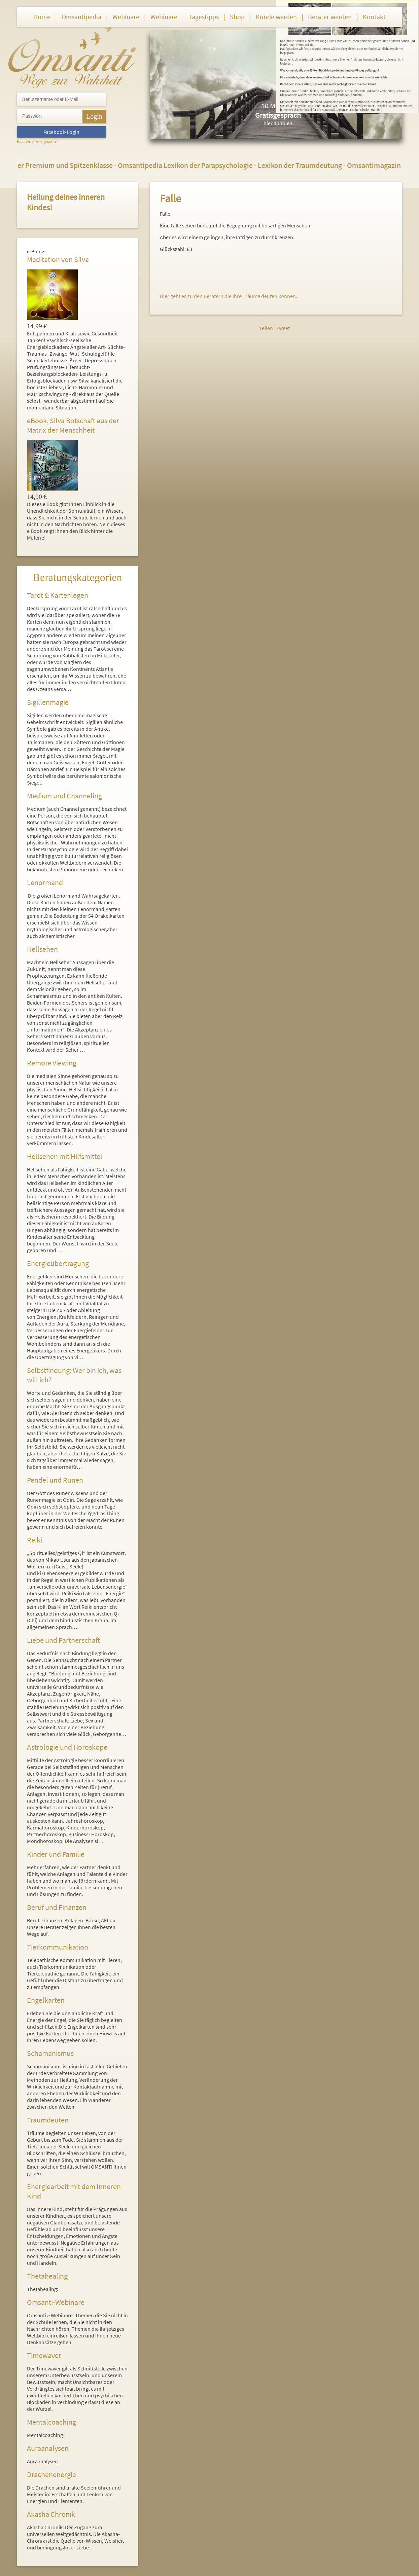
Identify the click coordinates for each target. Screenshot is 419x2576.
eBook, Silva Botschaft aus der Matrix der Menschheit (73, 425)
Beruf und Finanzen (56, 1907)
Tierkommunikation (57, 1947)
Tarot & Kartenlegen (57, 595)
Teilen (266, 328)
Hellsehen (42, 949)
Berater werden (330, 16)
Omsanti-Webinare (55, 2302)
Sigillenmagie (48, 702)
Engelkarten (46, 2000)
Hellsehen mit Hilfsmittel (64, 1156)
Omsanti (72, 56)
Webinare (125, 16)
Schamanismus (50, 2053)
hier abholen (278, 123)
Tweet (283, 328)
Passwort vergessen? (37, 141)
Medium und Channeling (64, 795)
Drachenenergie (51, 2474)
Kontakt (374, 16)
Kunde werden (276, 16)
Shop (237, 16)
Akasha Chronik (51, 2514)
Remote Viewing (51, 1062)
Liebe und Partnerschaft (63, 1640)
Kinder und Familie (55, 1854)
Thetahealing (47, 2276)
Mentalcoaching (51, 2422)
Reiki (34, 1540)
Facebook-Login (61, 132)
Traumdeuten (48, 2120)
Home (41, 16)
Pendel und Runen (55, 1480)
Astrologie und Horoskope (67, 1747)
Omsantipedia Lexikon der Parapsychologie (190, 165)
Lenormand (45, 882)
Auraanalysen (48, 2448)
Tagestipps (203, 16)
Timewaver (44, 2355)
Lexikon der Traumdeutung (304, 165)
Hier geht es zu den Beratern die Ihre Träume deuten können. (228, 296)
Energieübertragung (58, 1263)
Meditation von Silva (58, 259)
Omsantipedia (81, 16)
